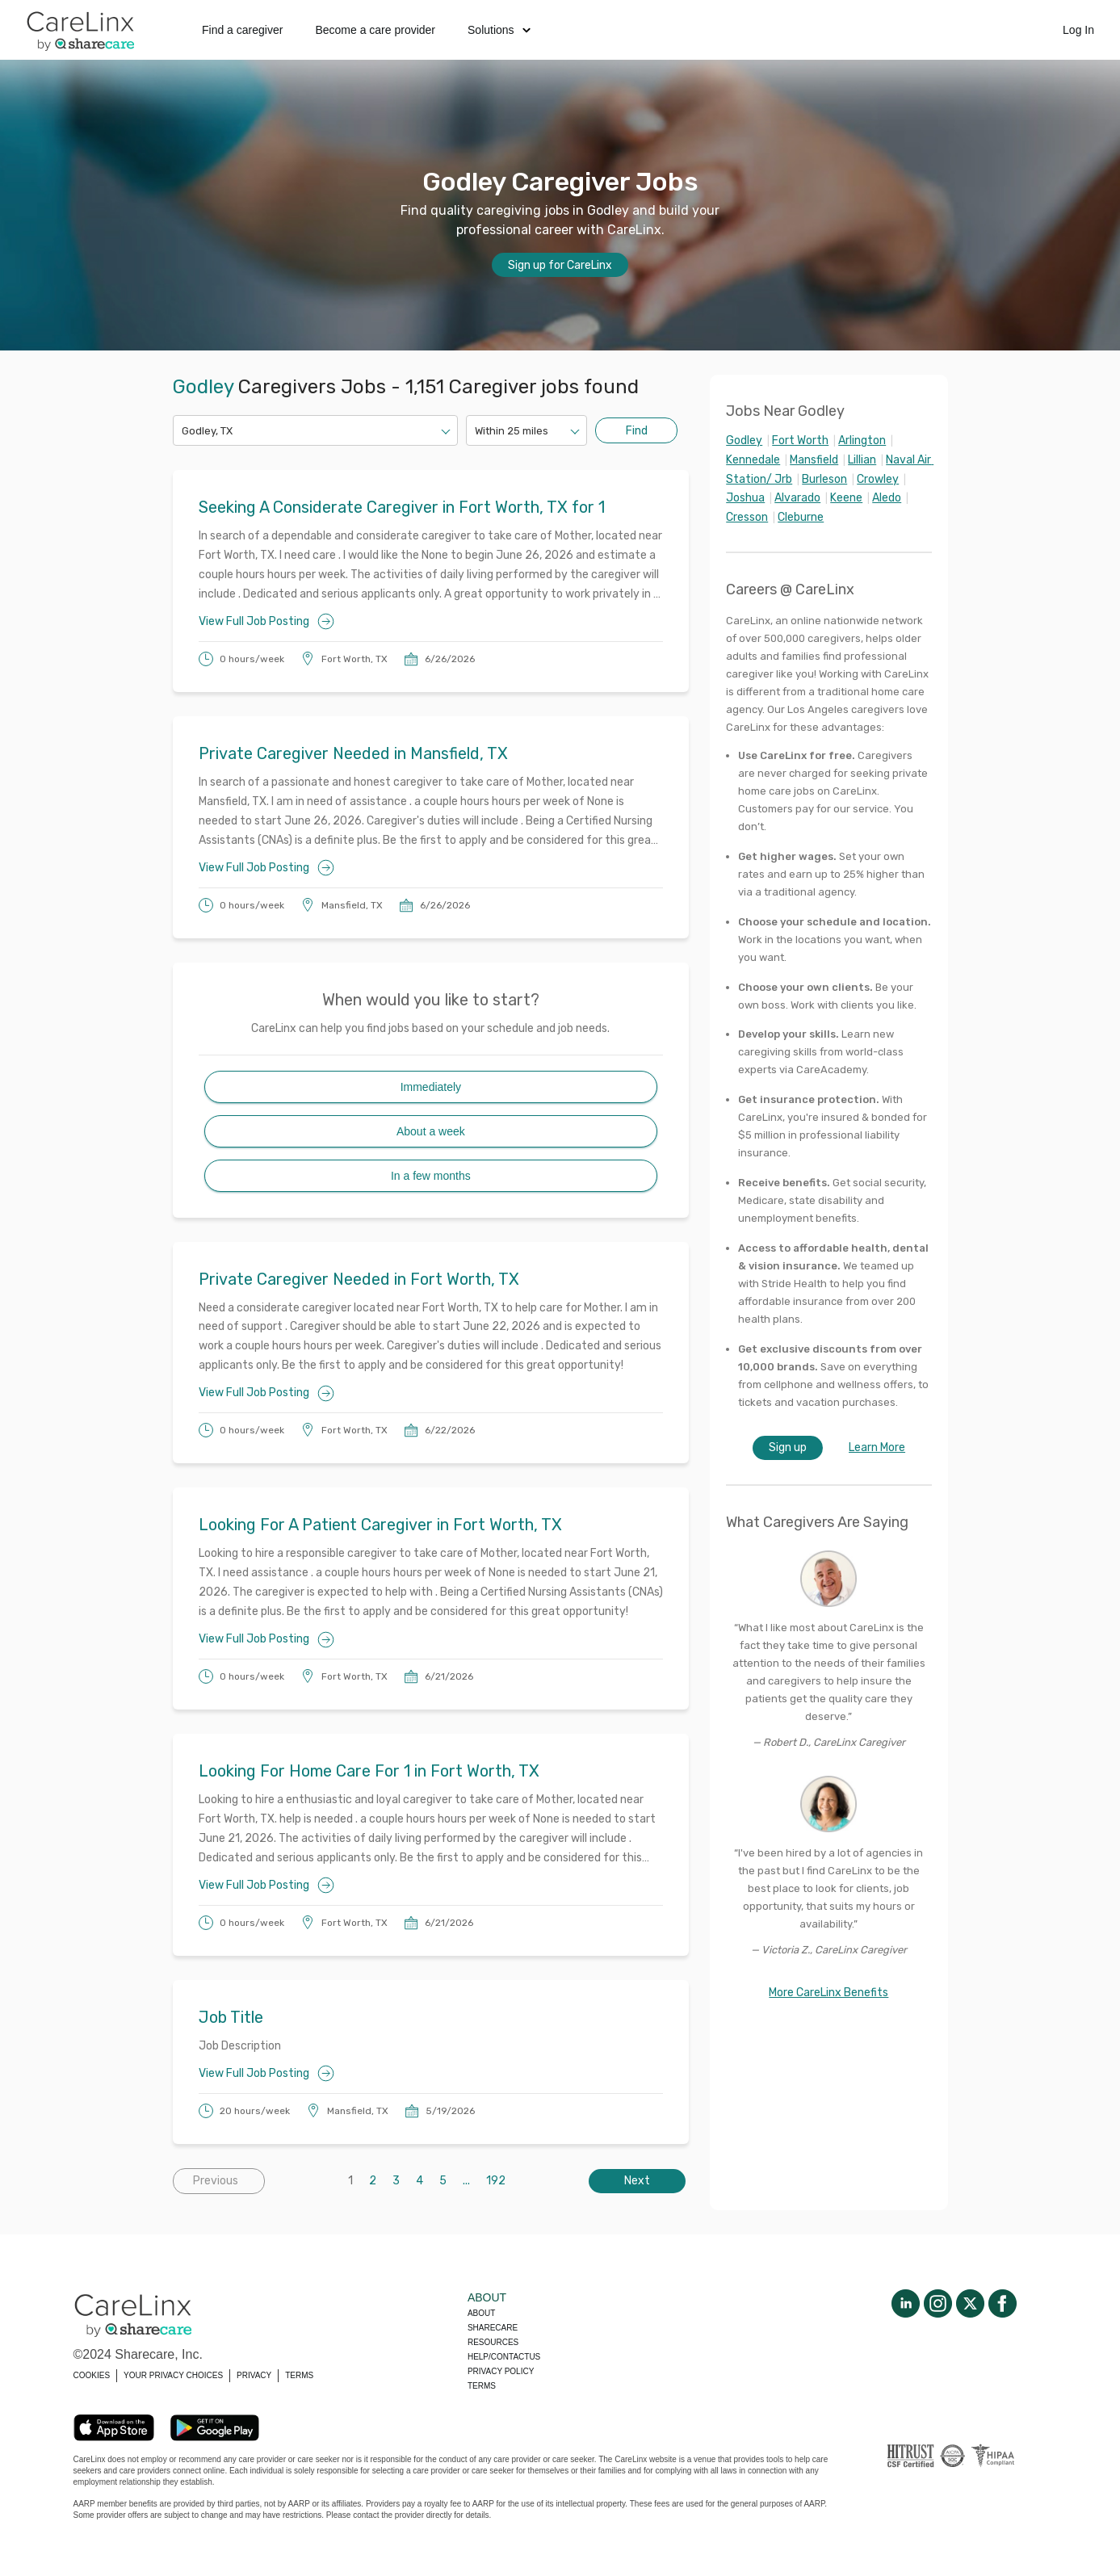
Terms (482, 2385)
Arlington (862, 440)
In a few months (431, 1175)
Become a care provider (375, 29)
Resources (493, 2342)
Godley (744, 440)
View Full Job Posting (266, 621)
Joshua (745, 498)
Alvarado (797, 498)
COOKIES (92, 2375)
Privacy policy (501, 2371)
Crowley (878, 479)
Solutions (499, 30)
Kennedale (753, 460)
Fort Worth (800, 440)
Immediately (431, 1086)
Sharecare (493, 2327)
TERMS (299, 2375)
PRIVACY (254, 2375)
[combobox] (183, 431)
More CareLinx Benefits (828, 1992)
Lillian (862, 460)
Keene (846, 498)
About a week (430, 1131)
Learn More (877, 1447)
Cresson (747, 517)
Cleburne (801, 517)
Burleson (824, 479)
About (481, 2313)
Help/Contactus (504, 2356)
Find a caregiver (242, 29)
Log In (1078, 30)
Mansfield (814, 460)
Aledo (886, 498)
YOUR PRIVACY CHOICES (173, 2375)
